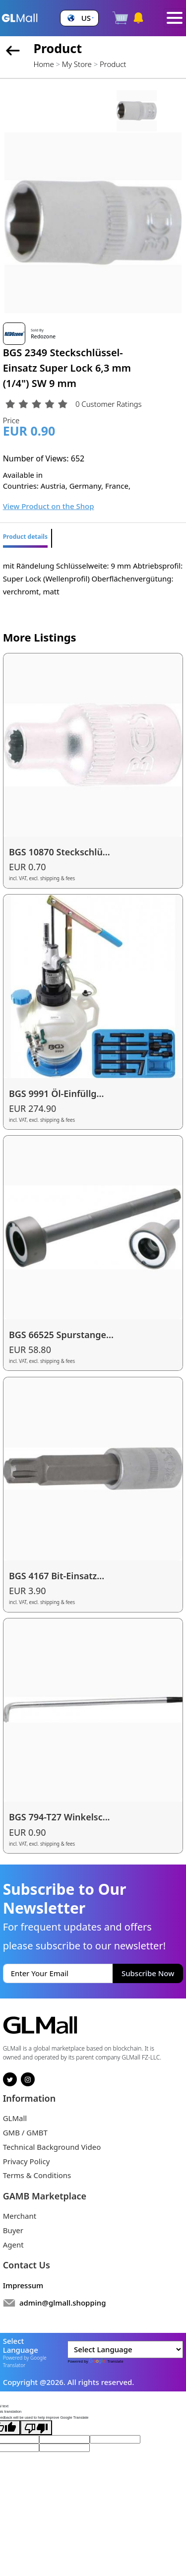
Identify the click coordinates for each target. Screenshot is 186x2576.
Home (43, 64)
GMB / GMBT (25, 2132)
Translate (106, 2361)
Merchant (20, 2216)
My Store (77, 64)
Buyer (13, 2230)
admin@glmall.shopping (62, 2303)
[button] (79, 18)
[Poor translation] (36, 2427)
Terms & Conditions (37, 2175)
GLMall (15, 2118)
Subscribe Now (148, 1973)
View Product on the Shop (48, 506)
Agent (13, 2245)
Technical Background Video (52, 2147)
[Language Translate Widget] (125, 2349)
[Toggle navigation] (175, 17)
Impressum (23, 2285)
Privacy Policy (26, 2161)
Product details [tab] (25, 536)
